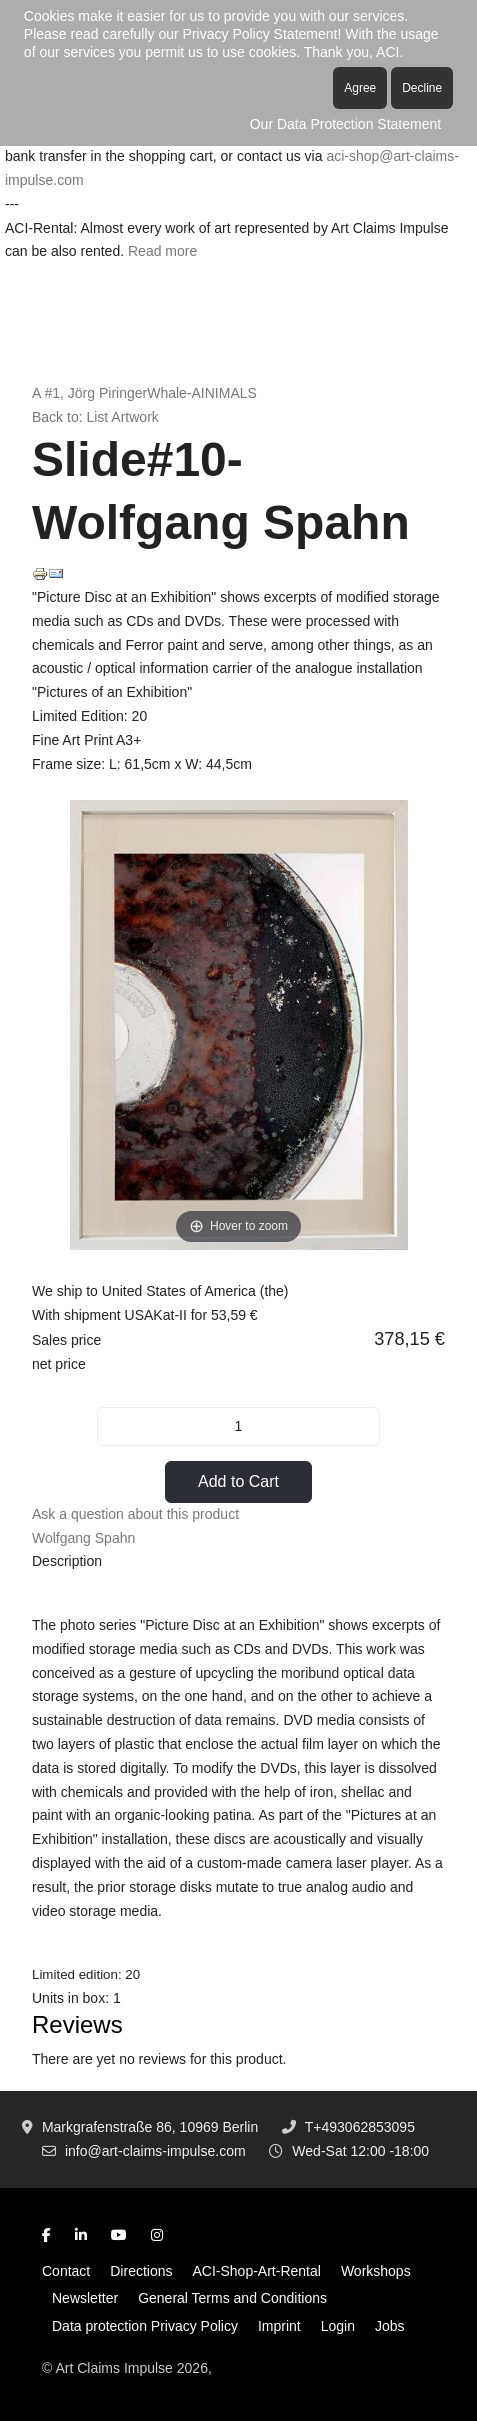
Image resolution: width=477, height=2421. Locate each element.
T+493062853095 (360, 2127)
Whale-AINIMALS (202, 393)
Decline (422, 88)
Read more (162, 251)
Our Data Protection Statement (345, 124)
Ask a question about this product (135, 1514)
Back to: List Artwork (95, 417)
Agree (360, 88)
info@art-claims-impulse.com (155, 2151)
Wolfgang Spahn (83, 1538)
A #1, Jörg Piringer (89, 393)
